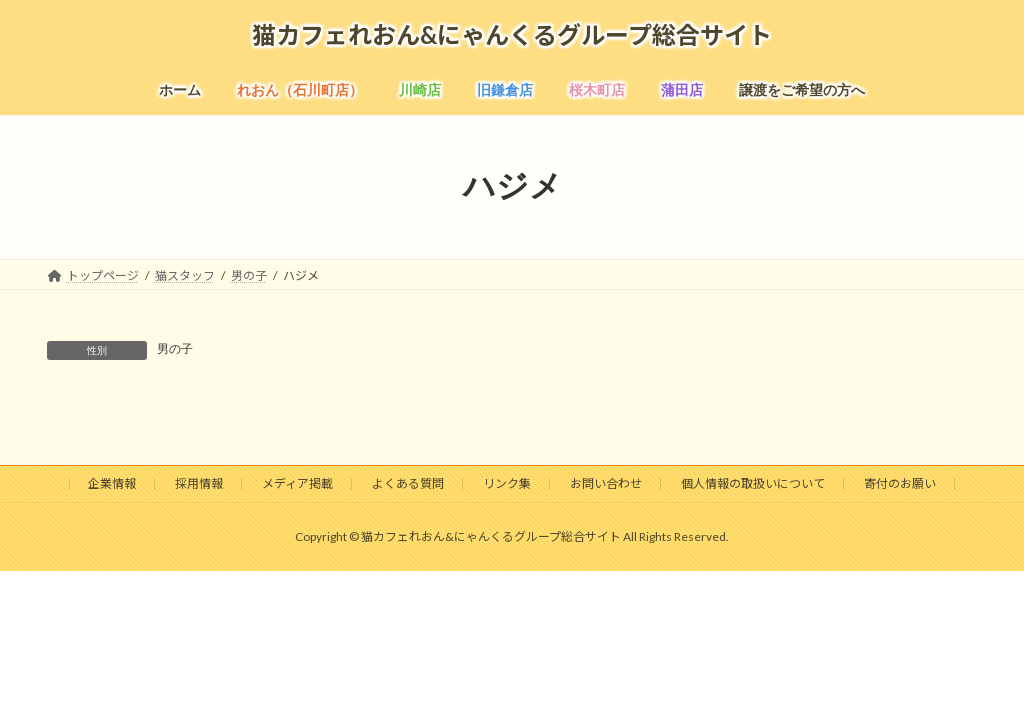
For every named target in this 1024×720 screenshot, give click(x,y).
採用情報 (199, 483)
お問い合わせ (606, 483)
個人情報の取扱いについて (753, 483)
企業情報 (112, 483)
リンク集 (507, 483)
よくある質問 (408, 483)
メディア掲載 (297, 483)
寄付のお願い (900, 483)
